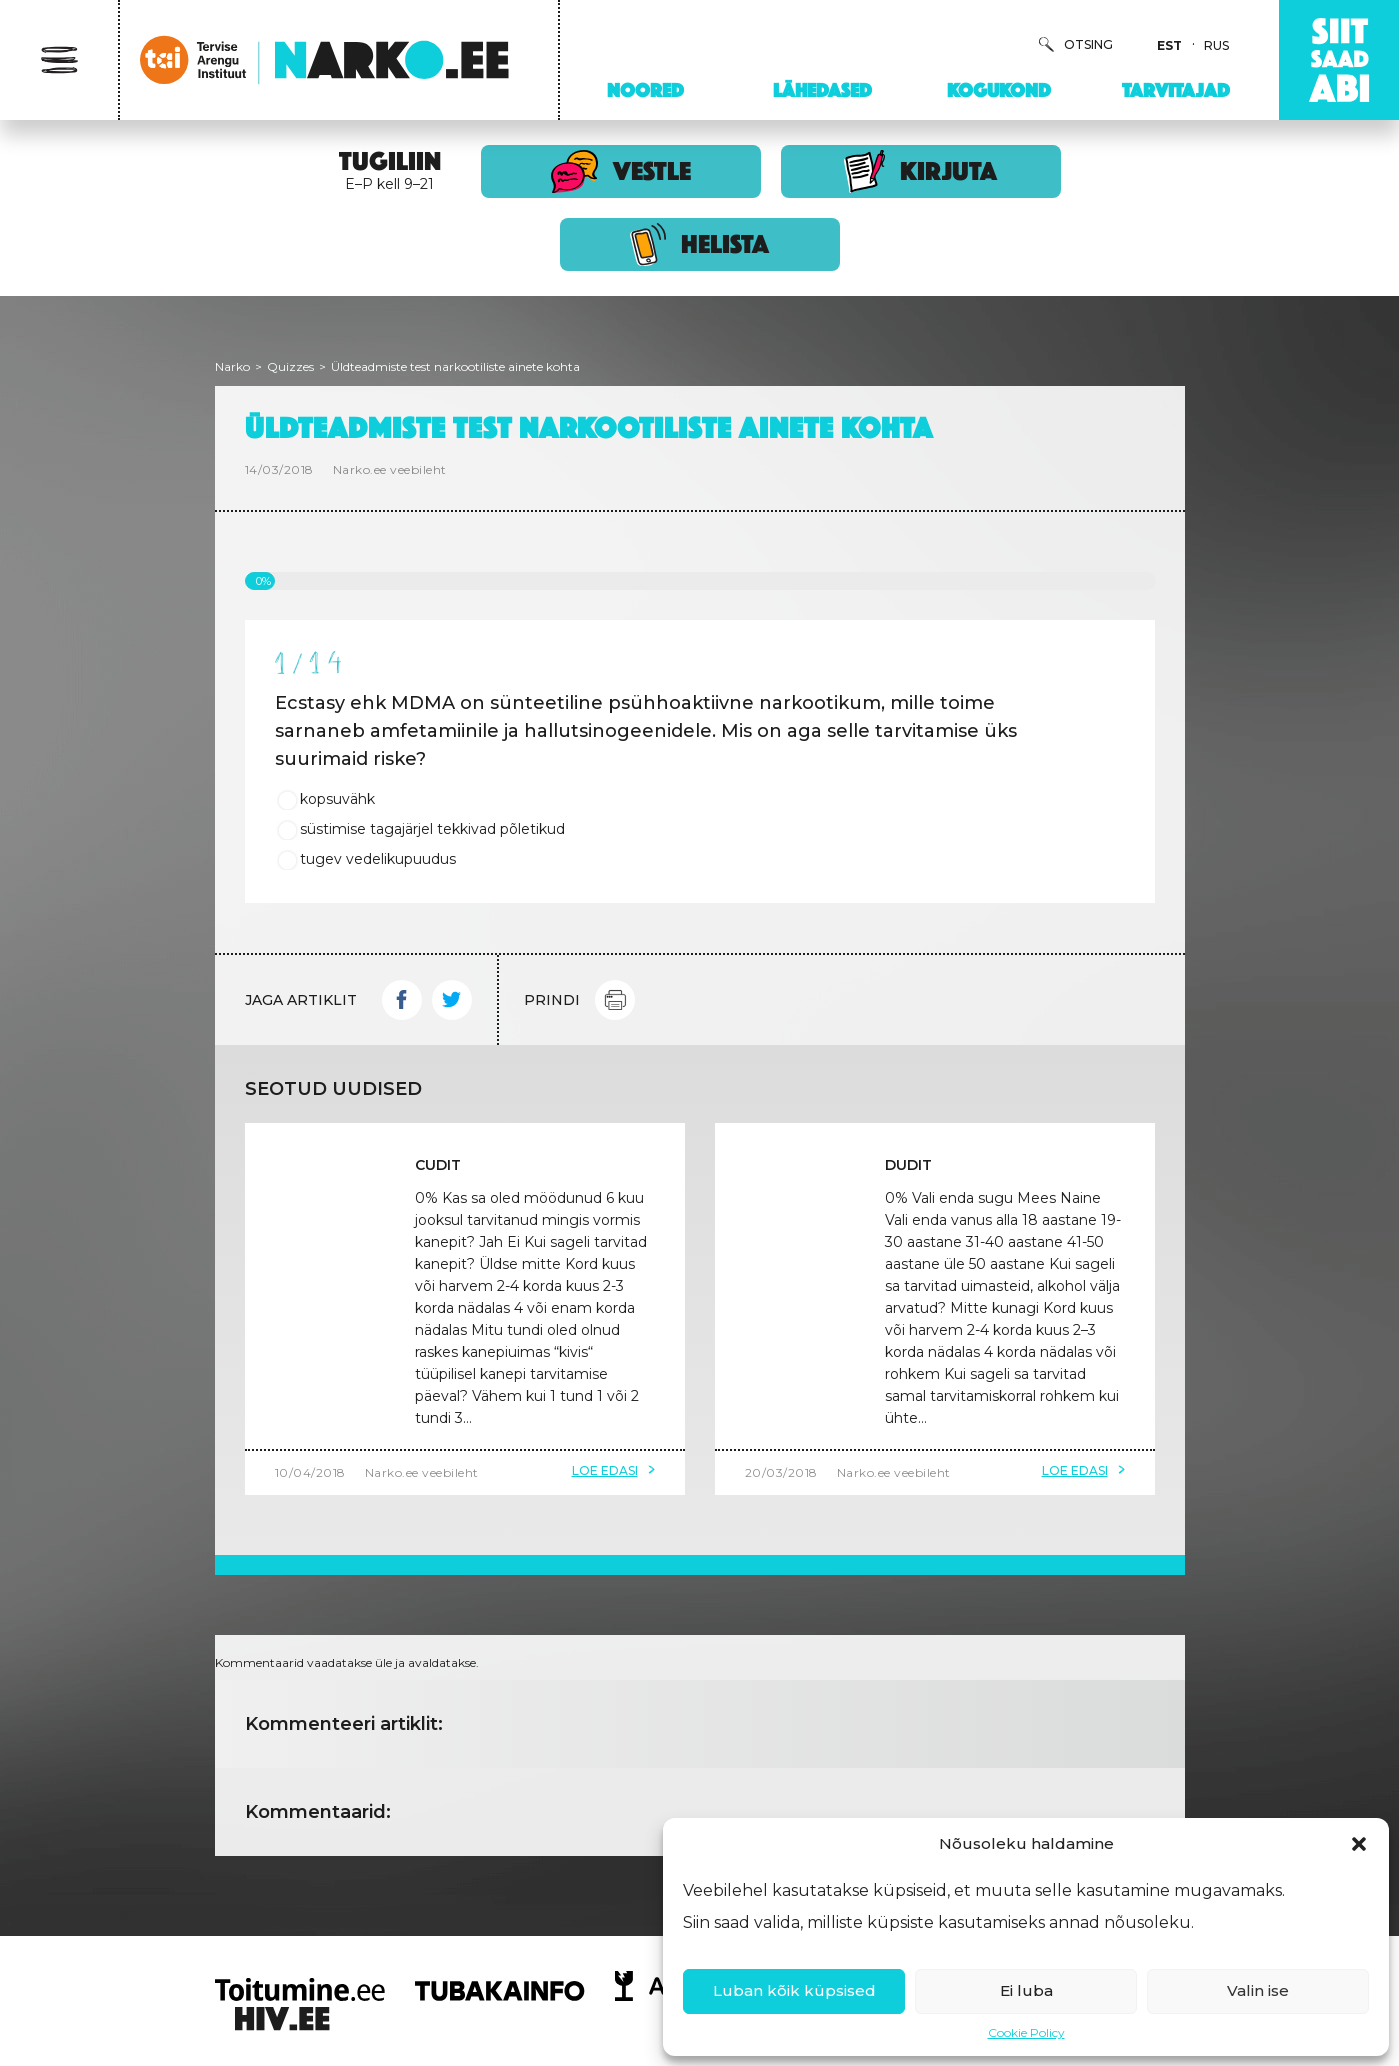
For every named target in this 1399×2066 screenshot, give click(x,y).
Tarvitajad (1176, 90)
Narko (232, 366)
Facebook (402, 1000)
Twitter (452, 1000)
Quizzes (290, 366)
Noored (645, 90)
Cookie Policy (1026, 2032)
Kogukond (999, 90)
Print (615, 1000)
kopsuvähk (337, 799)
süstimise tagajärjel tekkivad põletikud (432, 829)
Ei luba (1026, 1990)
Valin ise (1258, 1990)
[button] (1359, 1844)
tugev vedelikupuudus (378, 859)
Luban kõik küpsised (794, 1990)
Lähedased (822, 90)
